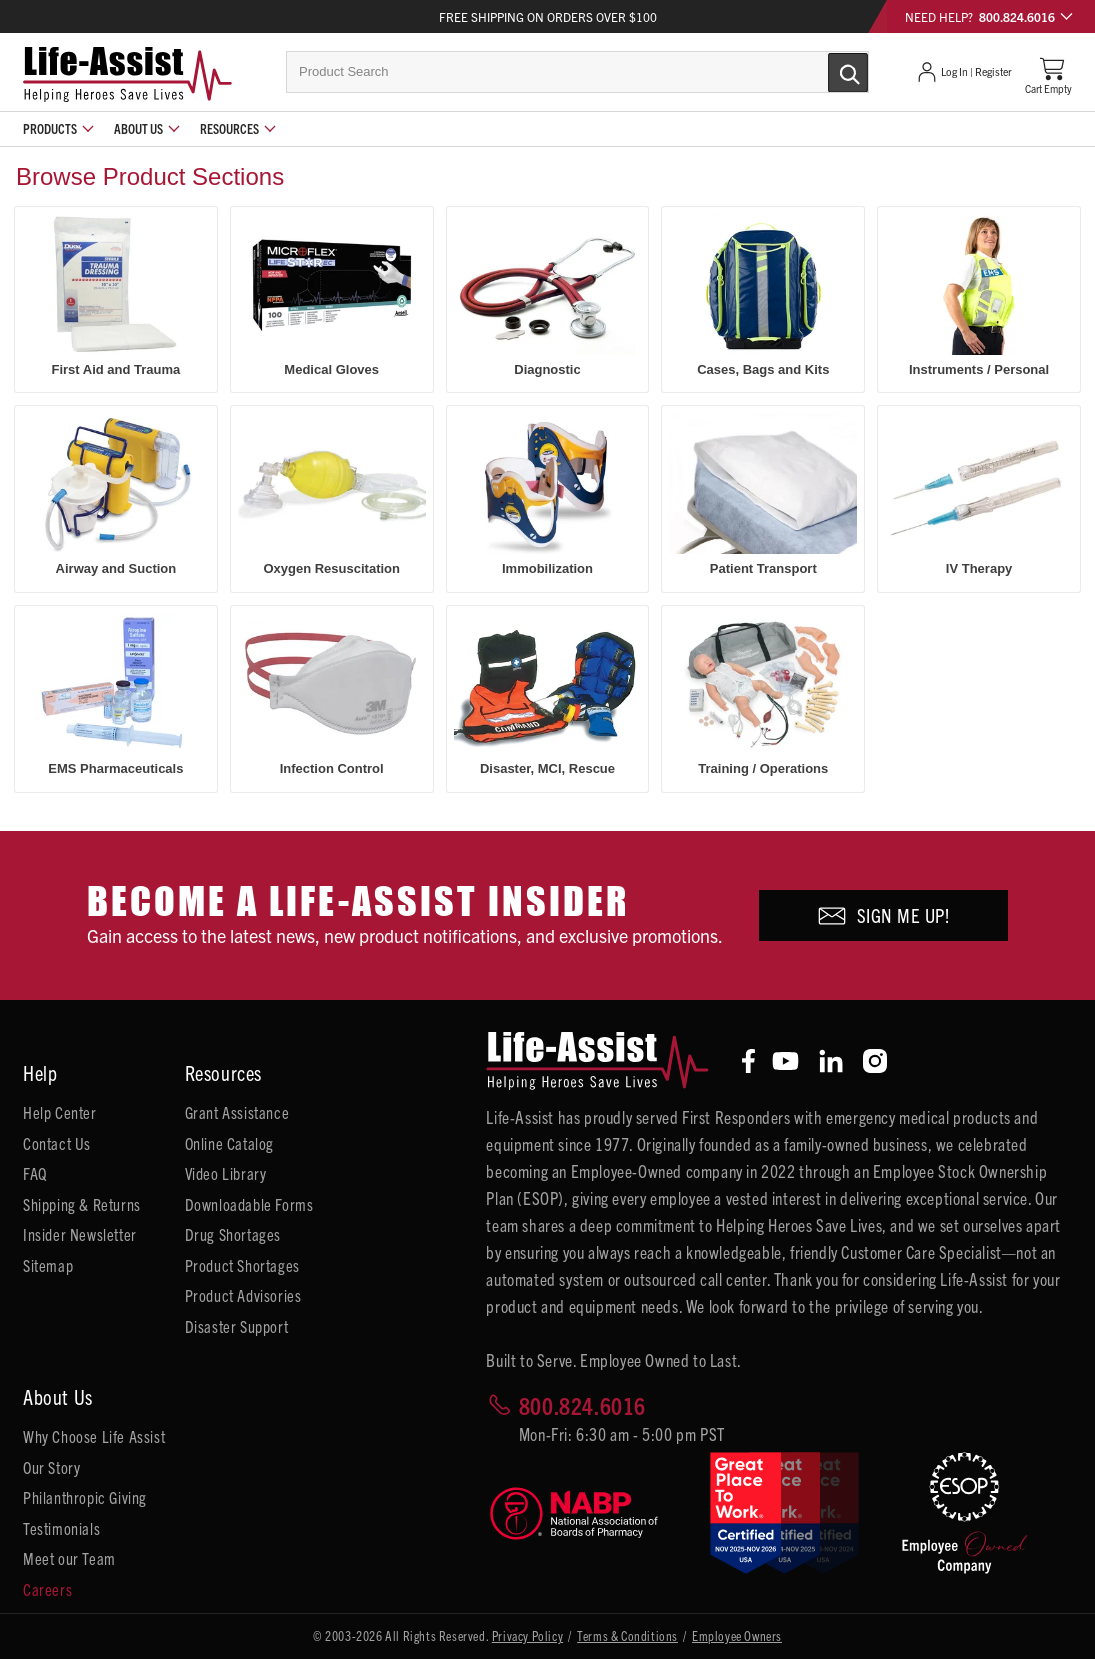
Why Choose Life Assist (94, 1436)
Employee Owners (737, 1635)
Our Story (51, 1467)
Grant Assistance (237, 1112)
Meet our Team (69, 1558)
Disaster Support (237, 1326)
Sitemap (48, 1265)
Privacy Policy (527, 1635)
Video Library (226, 1173)
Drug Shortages (233, 1234)
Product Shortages (242, 1265)
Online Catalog (229, 1143)
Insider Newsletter (80, 1234)
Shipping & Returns (82, 1204)
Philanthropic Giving (85, 1497)
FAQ (35, 1173)
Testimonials (61, 1528)
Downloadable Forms (249, 1204)
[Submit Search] (827, 71)
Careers (47, 1589)
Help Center (60, 1112)
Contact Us (57, 1143)
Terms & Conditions (627, 1635)
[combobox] (577, 72)
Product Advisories (243, 1295)
